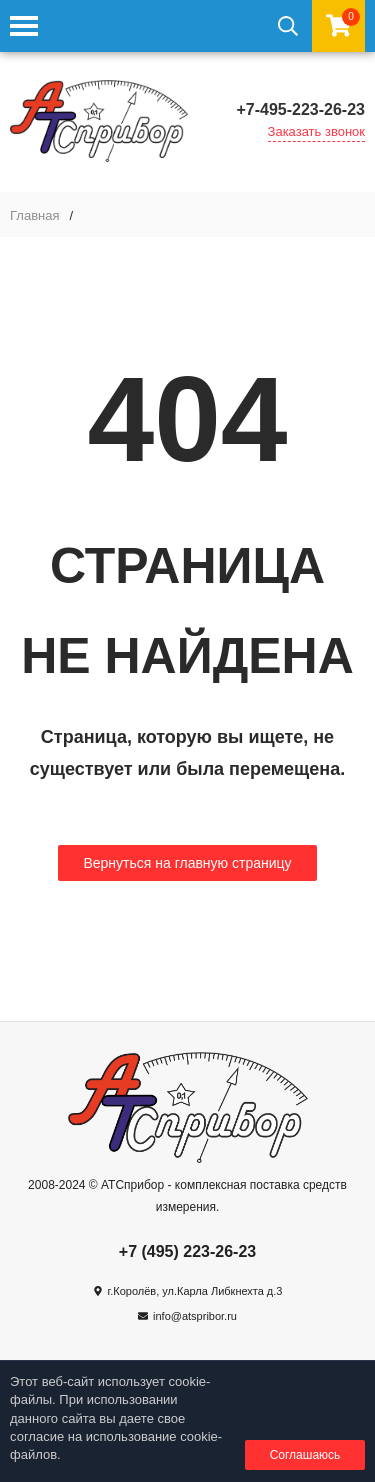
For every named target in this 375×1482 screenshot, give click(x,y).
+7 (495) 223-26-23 (187, 1251)
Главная (34, 215)
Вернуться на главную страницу (187, 863)
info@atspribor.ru (195, 1316)
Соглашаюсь (305, 1455)
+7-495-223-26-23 (300, 109)
